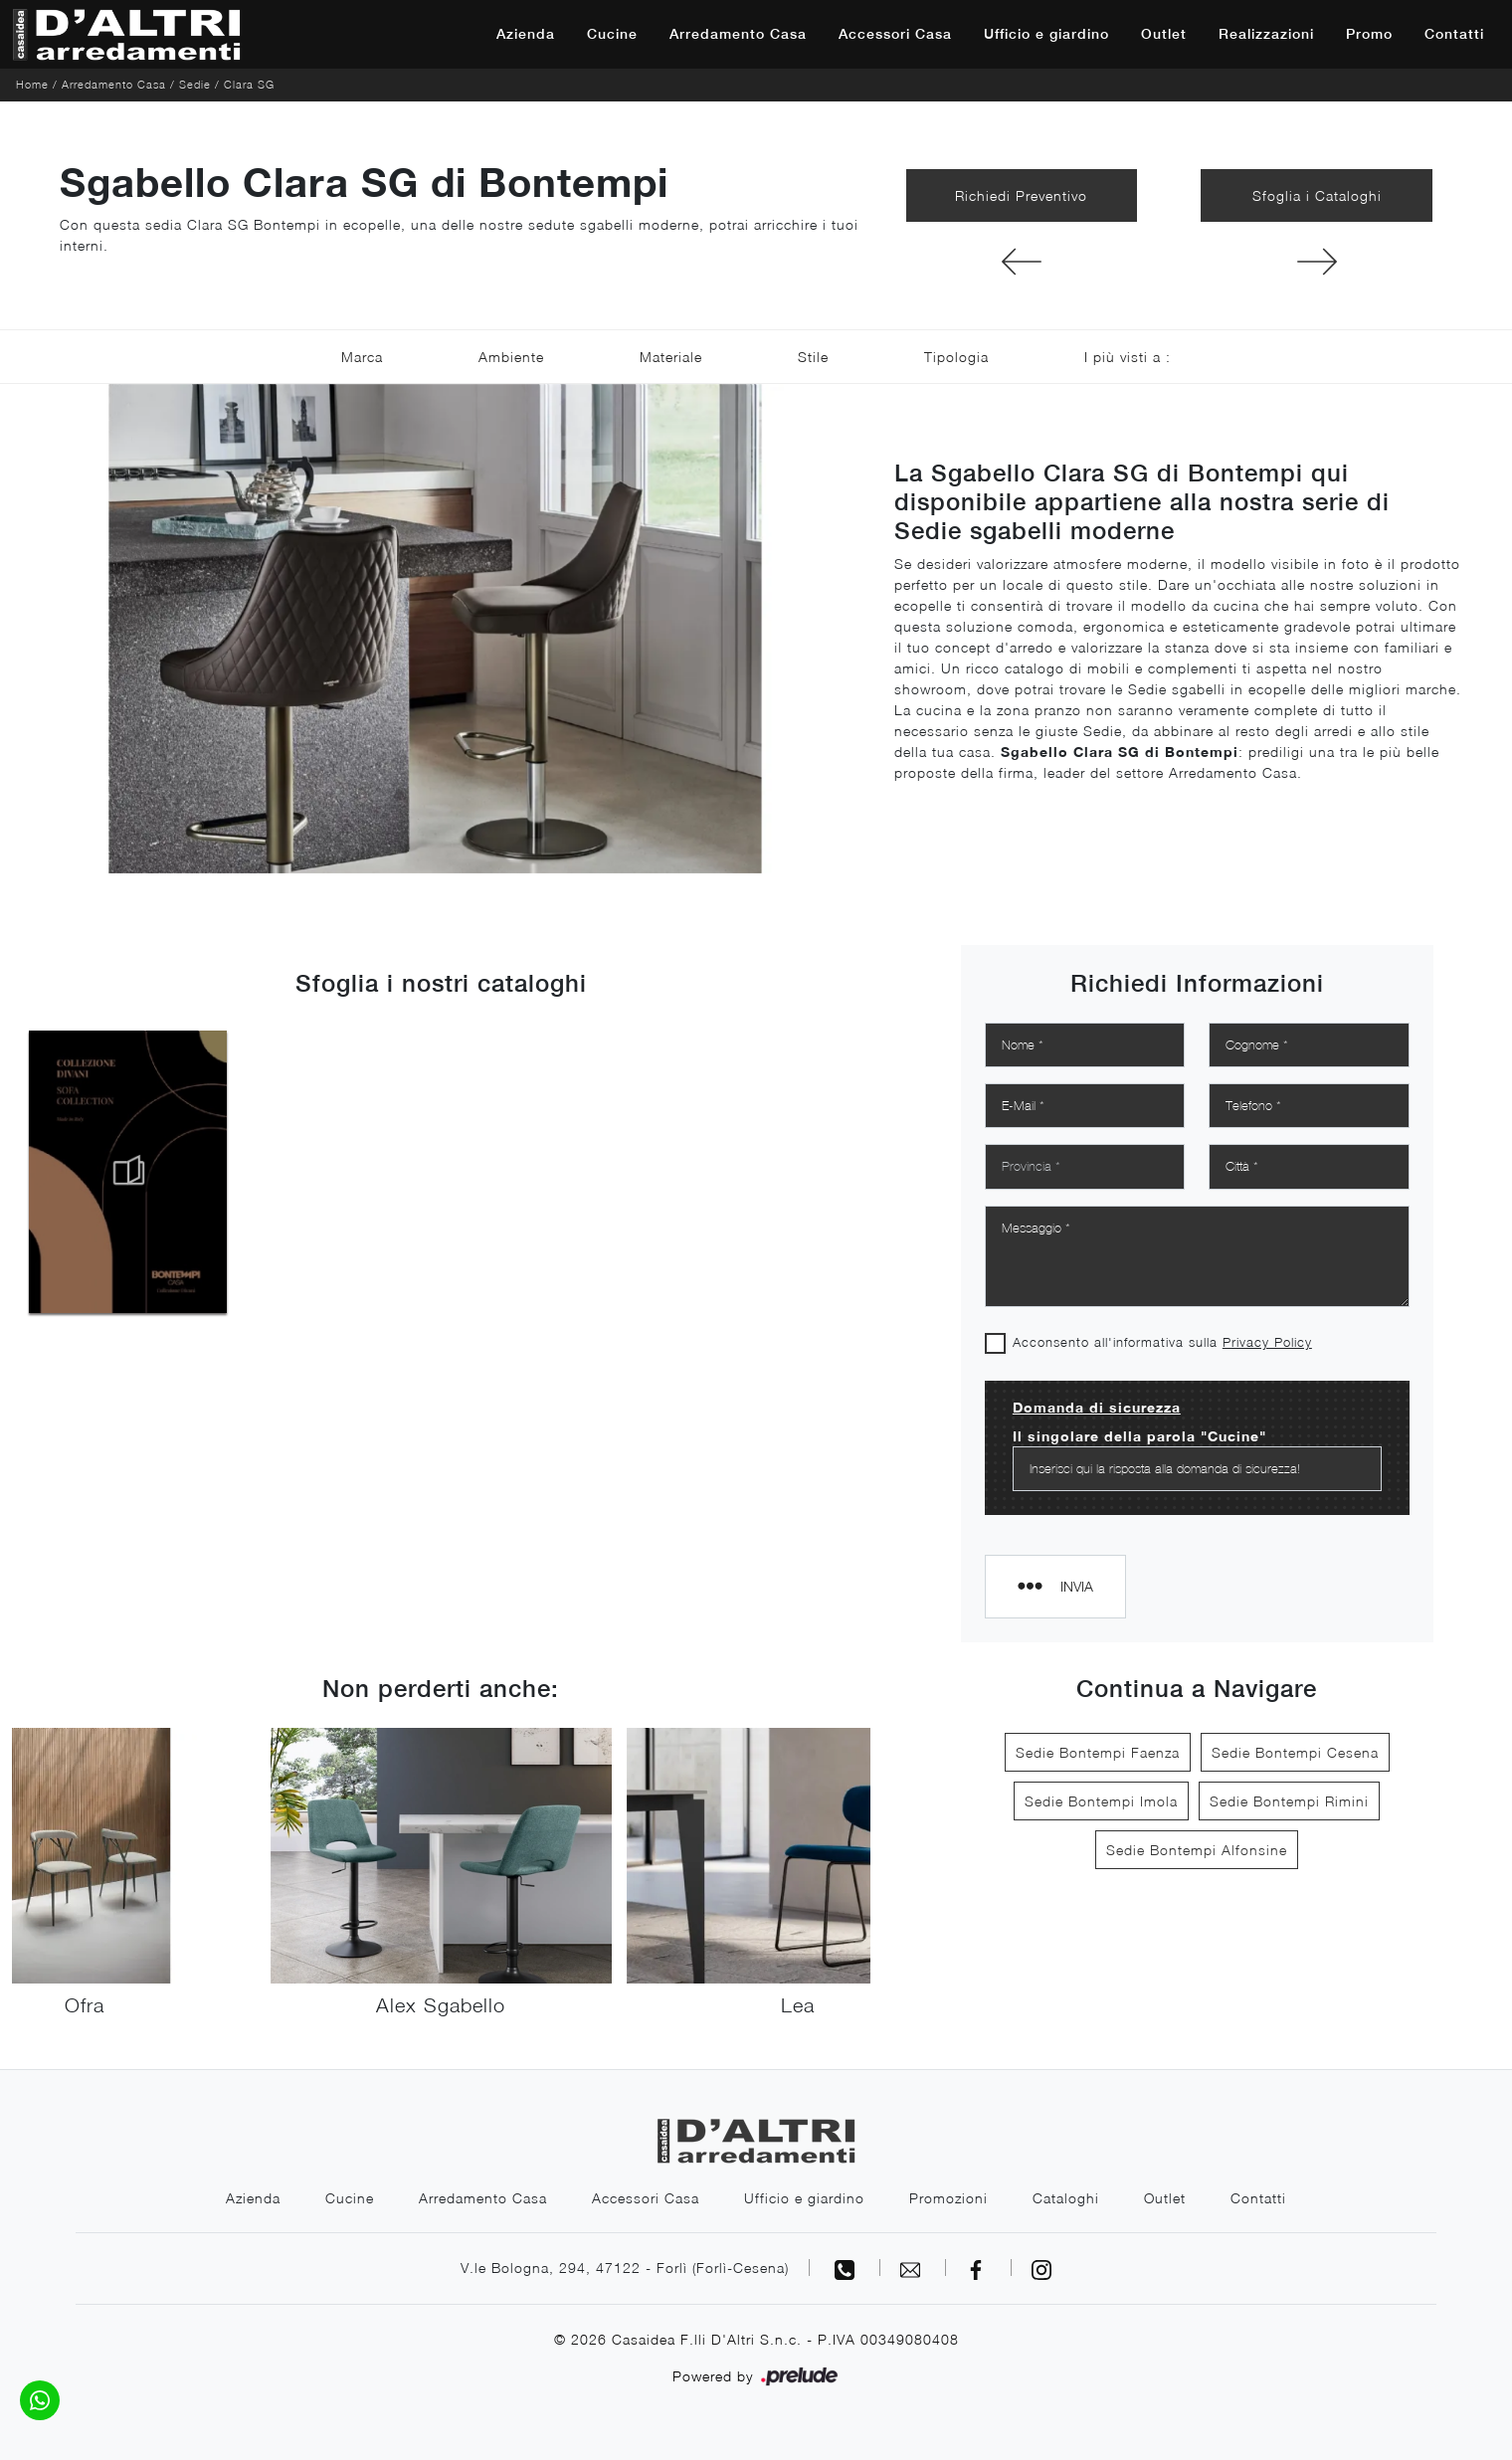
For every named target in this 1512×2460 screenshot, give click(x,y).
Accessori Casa (895, 34)
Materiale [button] (671, 356)
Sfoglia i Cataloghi (1317, 195)
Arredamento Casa (738, 34)
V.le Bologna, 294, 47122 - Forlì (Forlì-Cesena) (625, 2267)
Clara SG (249, 84)
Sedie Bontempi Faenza (1098, 1752)
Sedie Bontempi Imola (1101, 1801)
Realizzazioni (1266, 34)
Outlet (1164, 34)
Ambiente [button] (511, 356)
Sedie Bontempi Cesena (1295, 1752)
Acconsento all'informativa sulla (1162, 1342)
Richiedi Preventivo (1021, 195)
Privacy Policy (1267, 1342)
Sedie (195, 84)
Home (32, 84)
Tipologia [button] (956, 356)
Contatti (1454, 34)
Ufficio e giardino (1046, 34)
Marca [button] (362, 356)
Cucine (612, 34)
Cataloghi (1066, 2197)
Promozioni (948, 2197)
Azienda (525, 34)
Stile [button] (813, 356)
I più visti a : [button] (1127, 356)
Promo (1369, 34)
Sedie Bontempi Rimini (1289, 1801)
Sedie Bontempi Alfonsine (1196, 1849)
